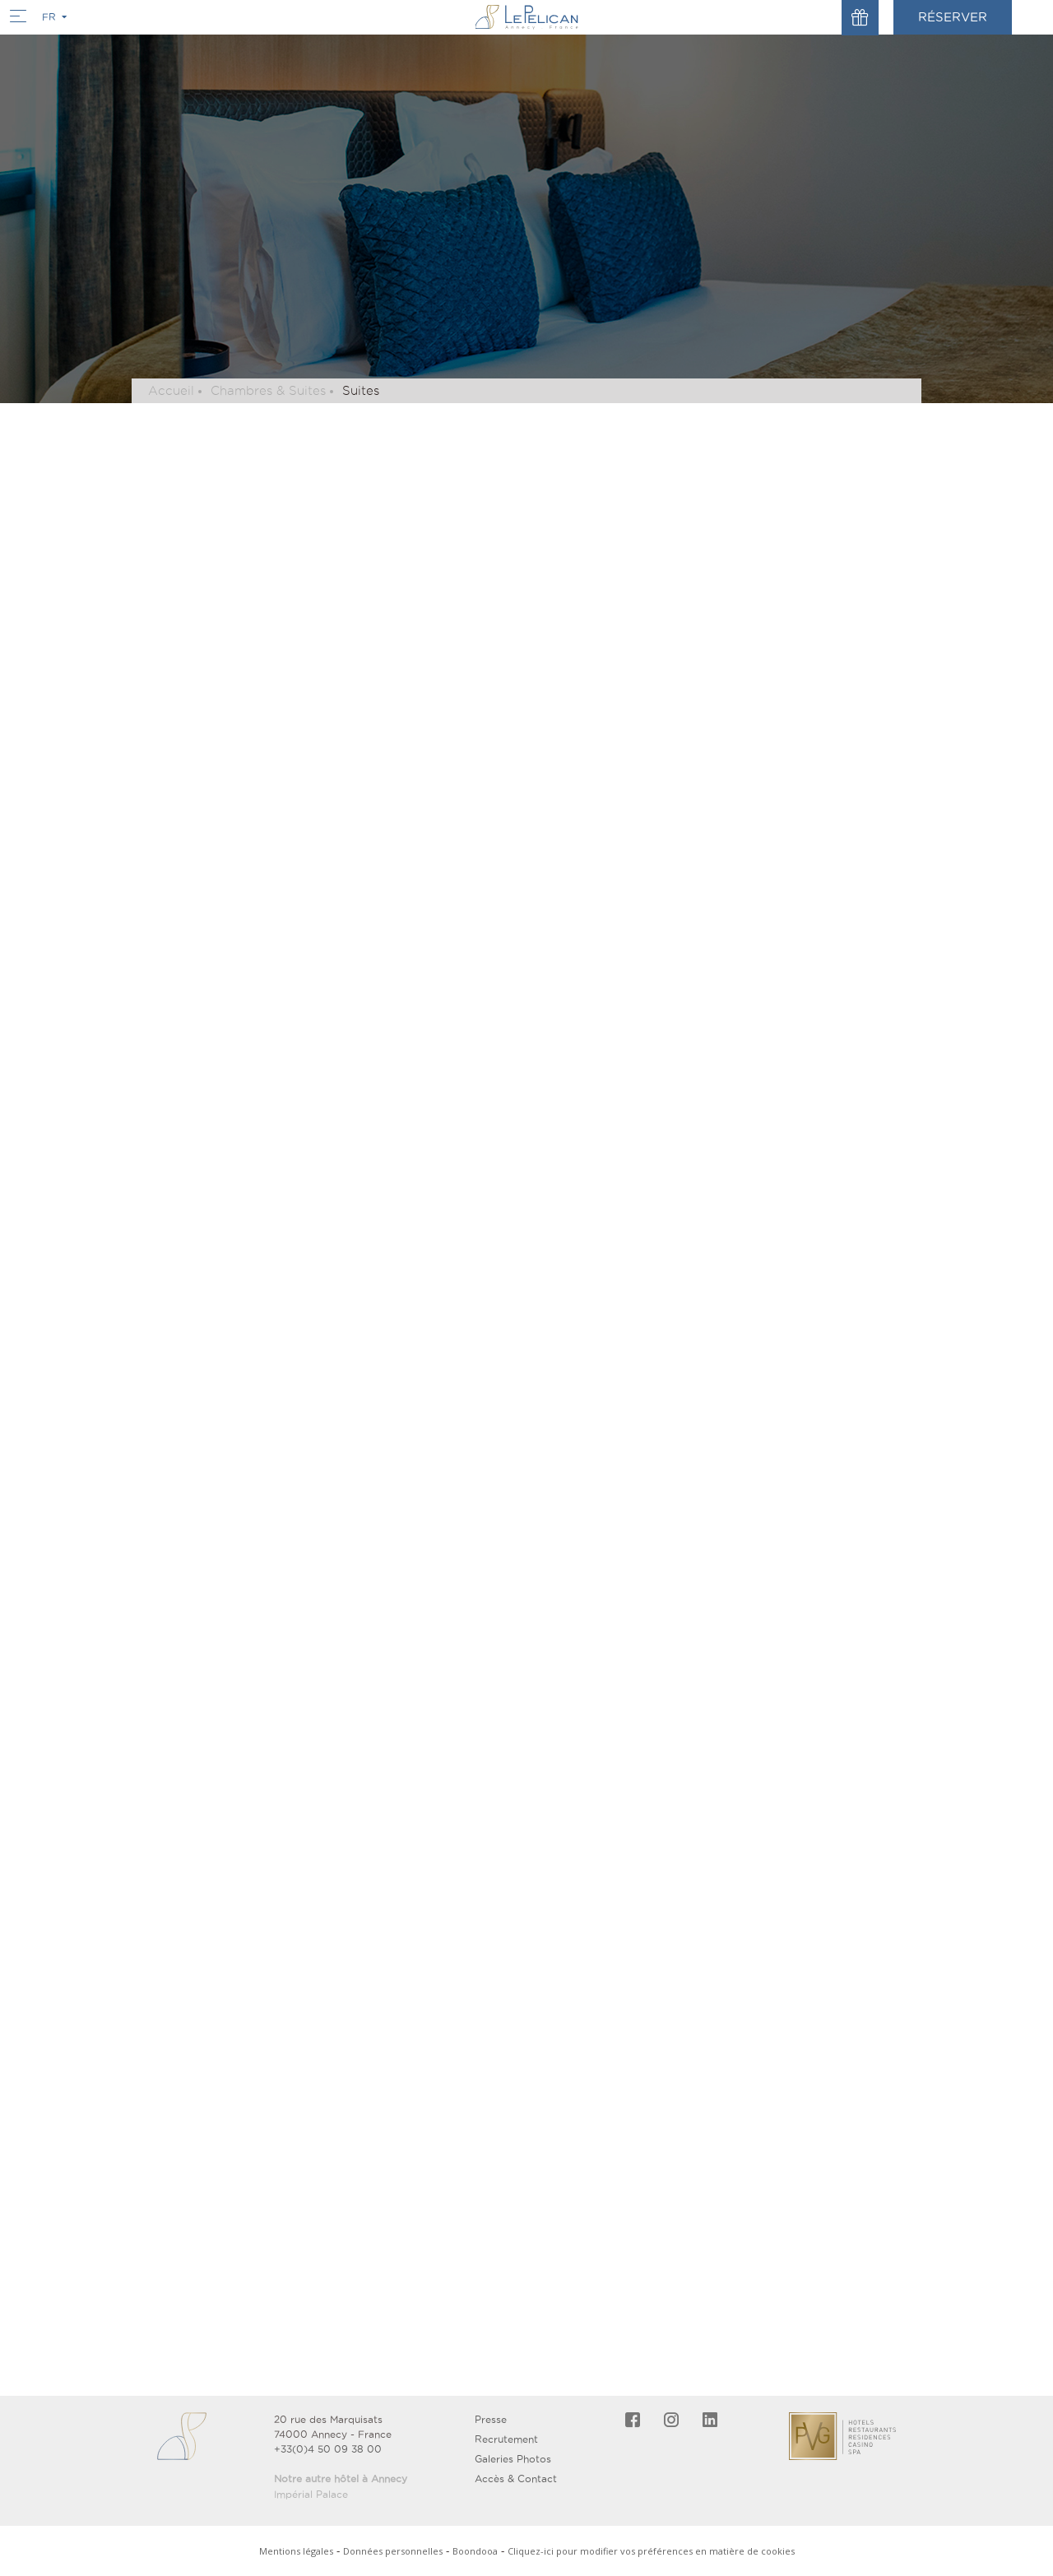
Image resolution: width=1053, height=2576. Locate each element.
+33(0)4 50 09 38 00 (328, 2449)
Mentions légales (296, 2551)
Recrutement (506, 2439)
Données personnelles (393, 2551)
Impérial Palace (311, 2494)
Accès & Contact (516, 2478)
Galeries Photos (513, 2458)
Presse (491, 2419)
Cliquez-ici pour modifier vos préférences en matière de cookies (651, 2551)
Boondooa (475, 2551)
